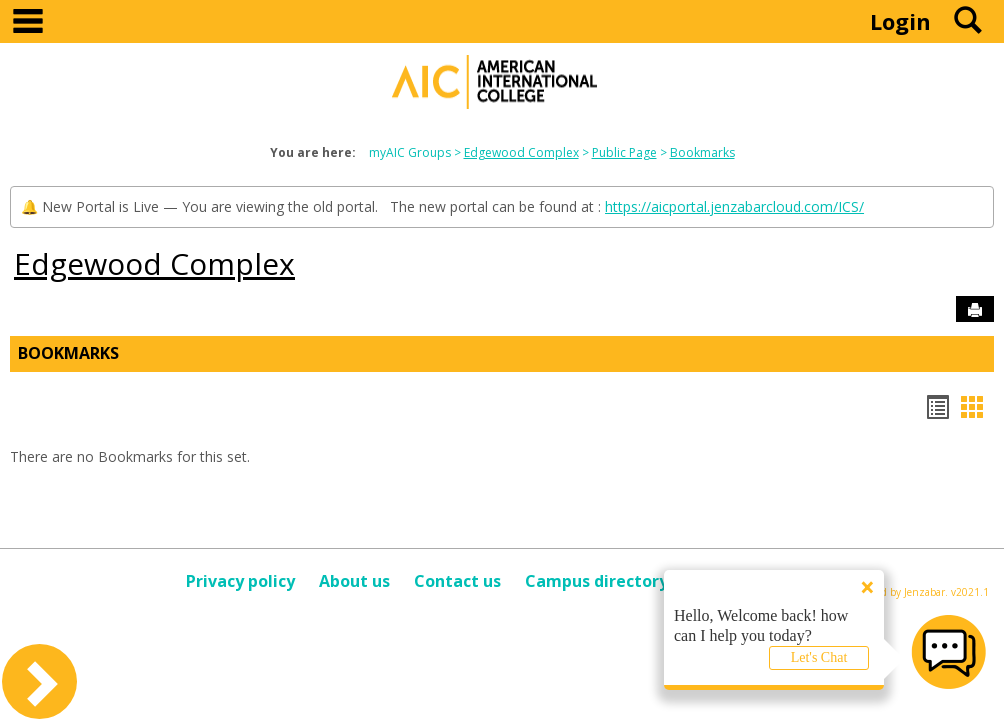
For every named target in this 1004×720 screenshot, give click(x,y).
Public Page (624, 152)
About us (354, 581)
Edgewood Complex (521, 152)
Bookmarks (702, 152)
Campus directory (596, 581)
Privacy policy (240, 581)
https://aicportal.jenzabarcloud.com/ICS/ (734, 206)
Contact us (457, 581)
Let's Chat (819, 657)
